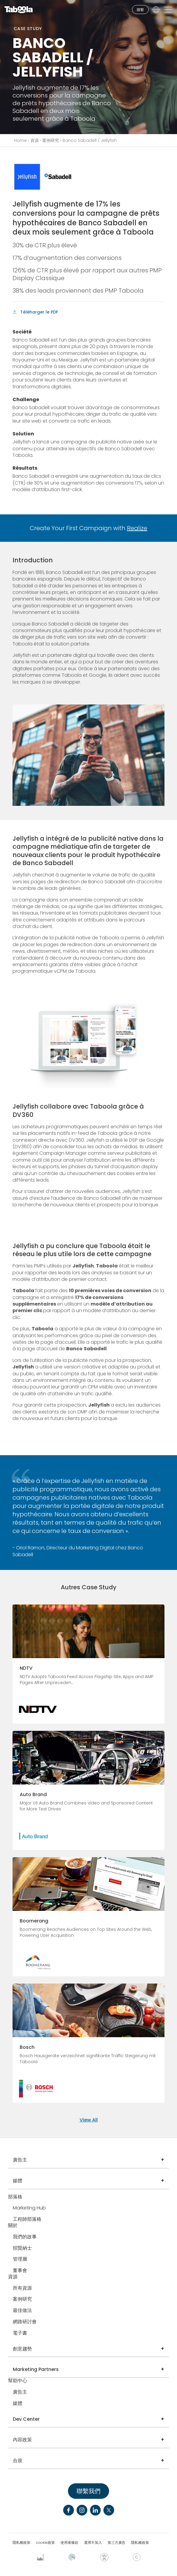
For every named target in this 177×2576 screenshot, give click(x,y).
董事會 (20, 2271)
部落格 (15, 2197)
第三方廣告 (116, 2542)
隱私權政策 (21, 2542)
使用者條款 (69, 2542)
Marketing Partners (36, 2369)
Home (20, 140)
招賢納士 (22, 2248)
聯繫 (140, 9)
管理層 (20, 2259)
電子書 (20, 2333)
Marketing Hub (29, 2208)
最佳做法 (22, 2310)
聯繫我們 (88, 2491)
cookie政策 (45, 2542)
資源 (34, 140)
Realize (137, 528)
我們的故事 (25, 2237)
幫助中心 (17, 2381)
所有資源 (22, 2288)
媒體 (17, 2180)
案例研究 (50, 140)
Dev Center (26, 2419)
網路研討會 (25, 2322)
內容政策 (22, 2439)
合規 (17, 2460)
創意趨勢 (22, 2348)
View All (89, 2119)
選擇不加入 (93, 2542)
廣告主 (20, 2159)
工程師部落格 (27, 2219)
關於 (13, 2226)
